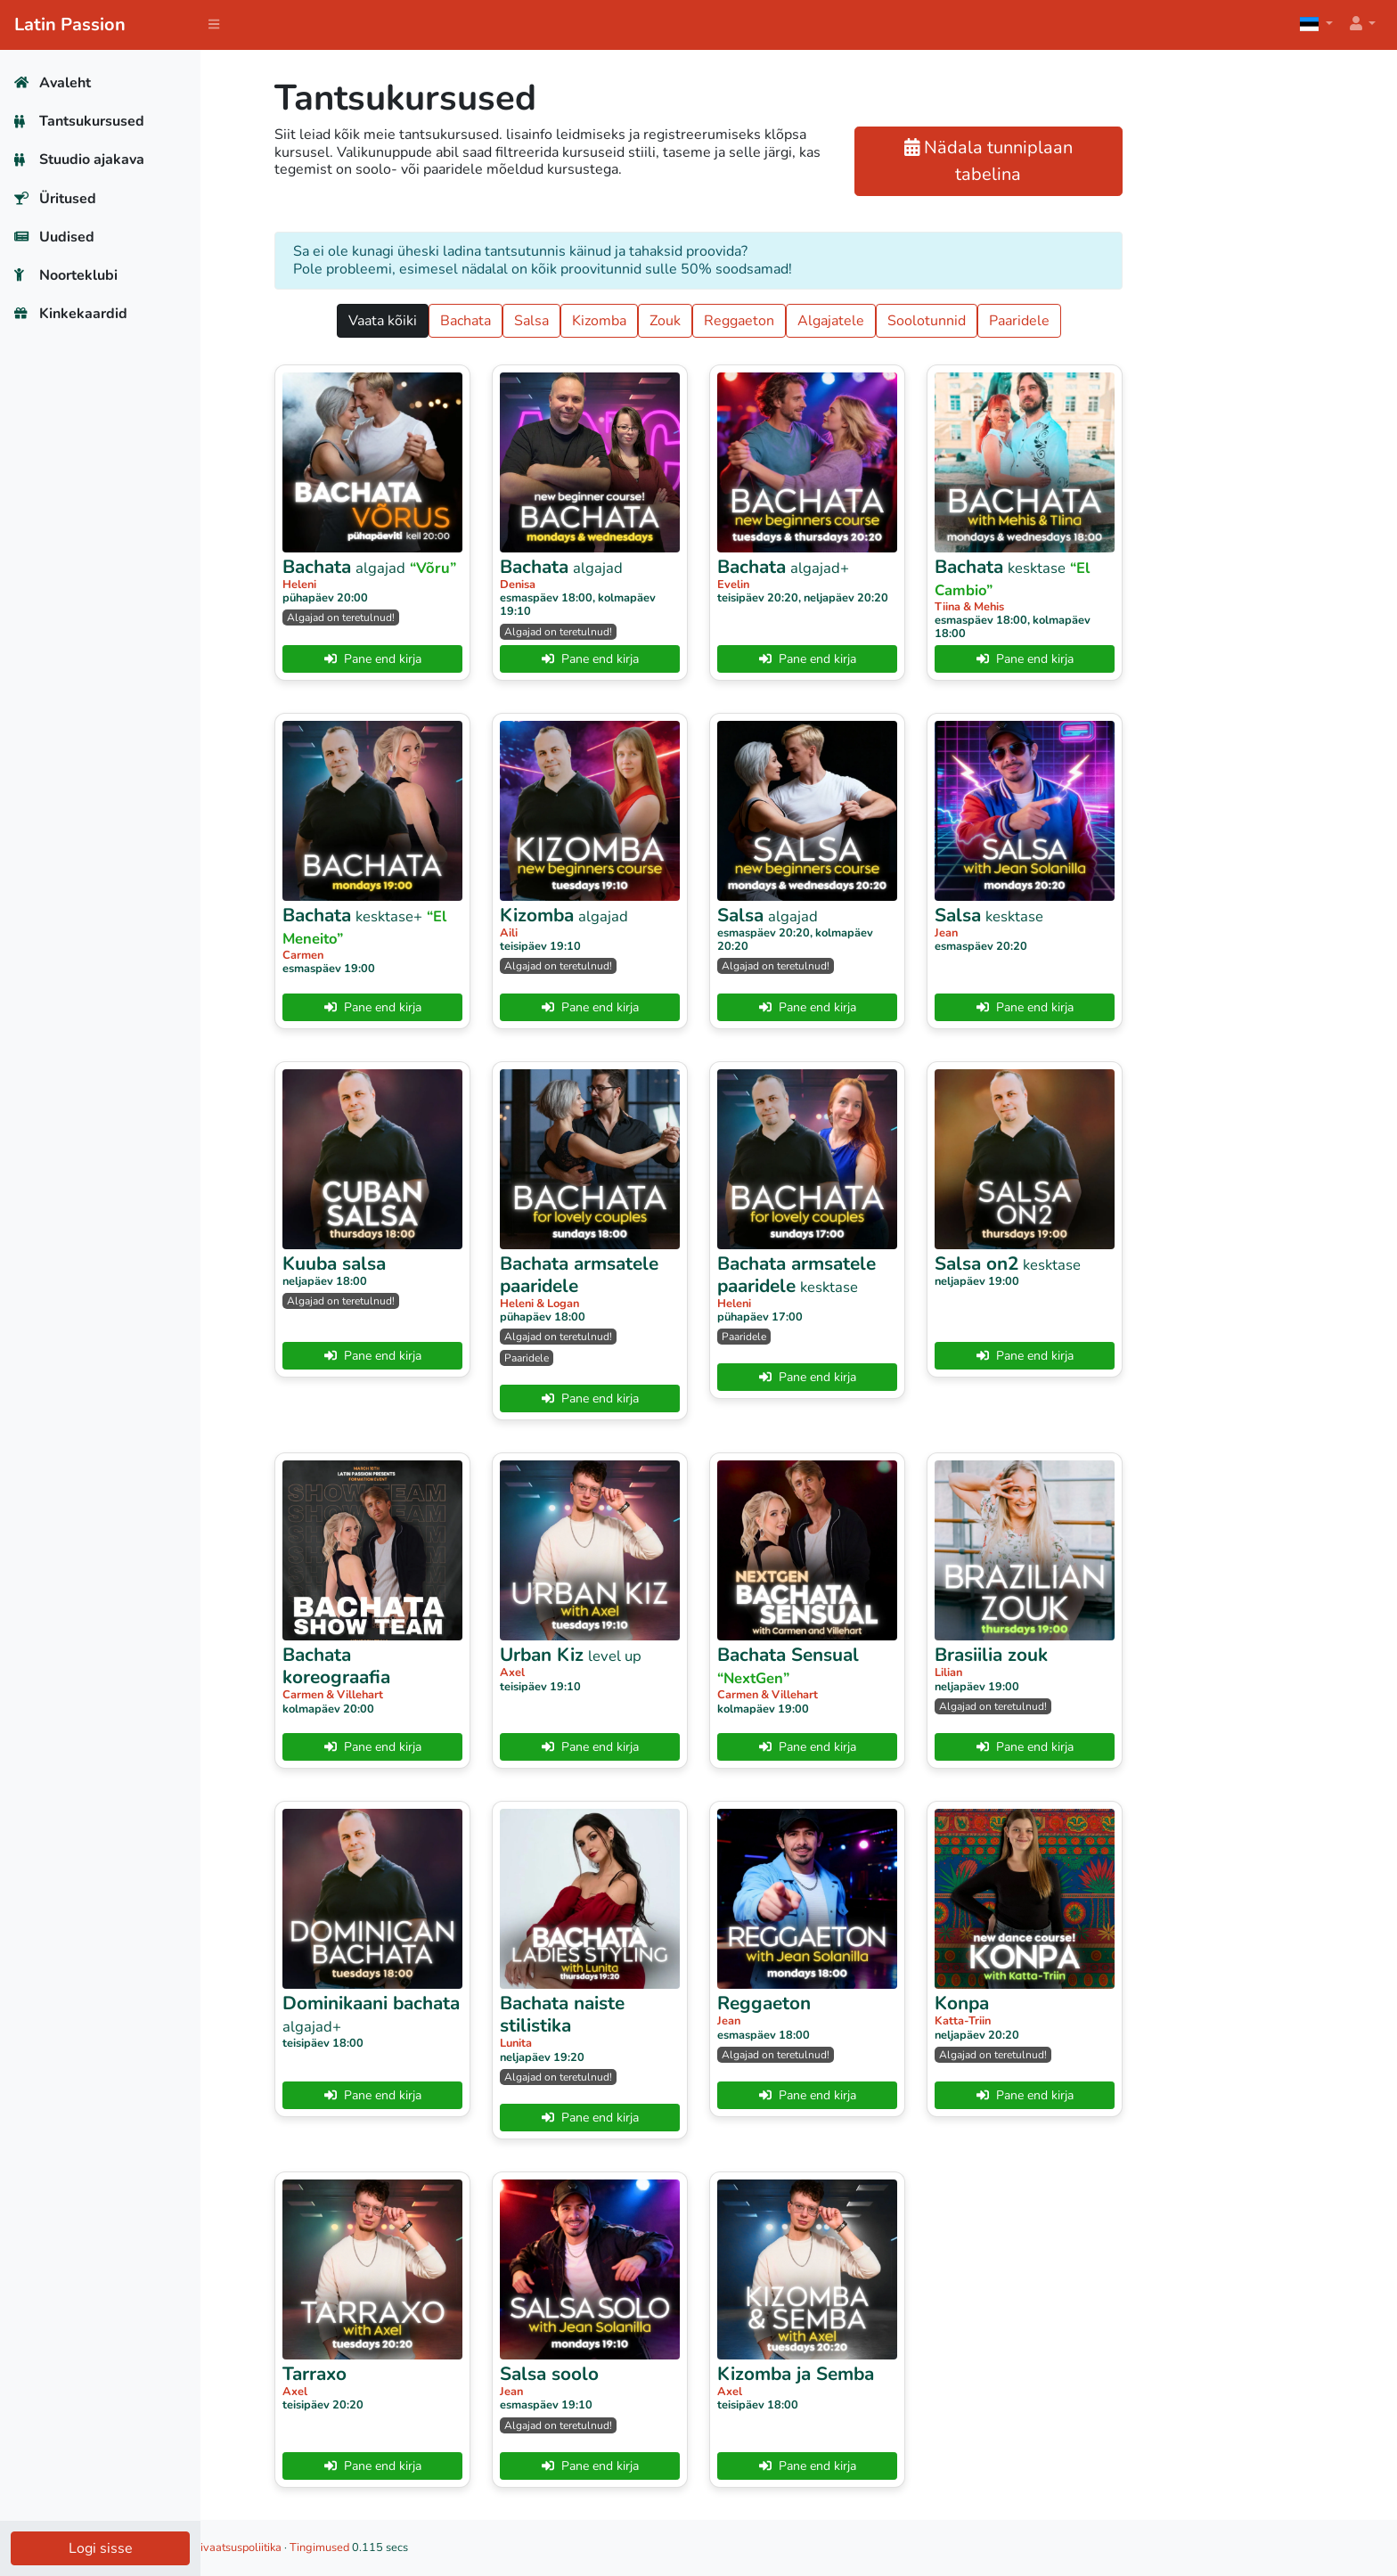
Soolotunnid (1026, 321)
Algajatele (930, 321)
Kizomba (699, 321)
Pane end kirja (472, 658)
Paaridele (1119, 321)
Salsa (631, 321)
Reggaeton (839, 321)
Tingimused (520, 2547)
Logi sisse (101, 2548)
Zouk (764, 321)
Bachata (565, 321)
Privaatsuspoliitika (435, 2547)
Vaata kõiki (482, 321)
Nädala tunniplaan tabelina (1088, 160)
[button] (1361, 24)
